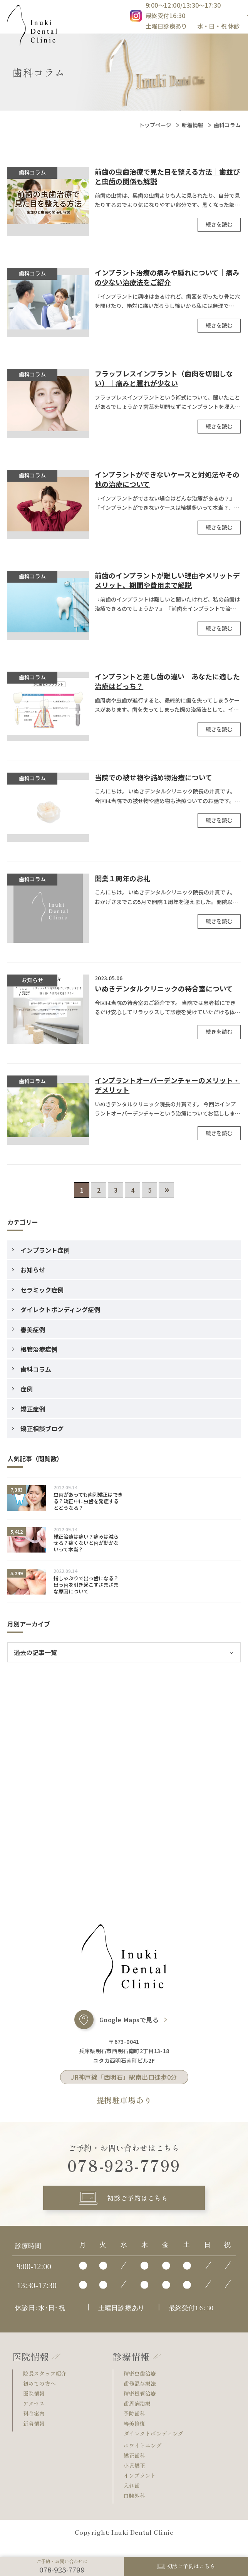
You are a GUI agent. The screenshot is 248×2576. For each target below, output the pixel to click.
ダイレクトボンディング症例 (60, 1310)
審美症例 (32, 1330)
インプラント (143, 2487)
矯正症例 (32, 1410)
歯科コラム (35, 1370)
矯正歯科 (136, 2466)
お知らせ (32, 1270)
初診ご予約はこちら (137, 2202)
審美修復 (136, 2433)
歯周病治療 (139, 2412)
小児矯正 (136, 2476)
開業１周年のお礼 (122, 879)
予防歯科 (136, 2422)
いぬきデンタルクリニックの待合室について (164, 990)
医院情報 (36, 2402)
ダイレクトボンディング (158, 2443)
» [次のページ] (166, 1190)
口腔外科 (136, 2508)
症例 (26, 1390)
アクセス (36, 2412)
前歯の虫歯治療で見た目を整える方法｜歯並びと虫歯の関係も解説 (167, 177)
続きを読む (219, 225)
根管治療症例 (38, 1350)
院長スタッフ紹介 (48, 2381)
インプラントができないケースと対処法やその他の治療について (167, 480)
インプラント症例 (45, 1251)
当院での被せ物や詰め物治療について (153, 778)
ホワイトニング (146, 2456)
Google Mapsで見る (129, 2020)
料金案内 (36, 2422)
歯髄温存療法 (143, 2391)
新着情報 (192, 126)
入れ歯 (133, 2497)
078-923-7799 (124, 2166)
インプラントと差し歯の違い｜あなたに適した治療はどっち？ (167, 682)
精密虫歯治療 (143, 2381)
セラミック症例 (42, 1291)
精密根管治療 (143, 2402)
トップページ (155, 126)
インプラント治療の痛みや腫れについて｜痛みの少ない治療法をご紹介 (167, 278)
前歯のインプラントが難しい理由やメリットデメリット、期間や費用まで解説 (167, 581)
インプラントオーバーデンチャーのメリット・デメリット (167, 1086)
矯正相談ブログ (42, 1429)
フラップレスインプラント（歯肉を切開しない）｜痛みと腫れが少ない (164, 379)
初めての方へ (42, 2391)
